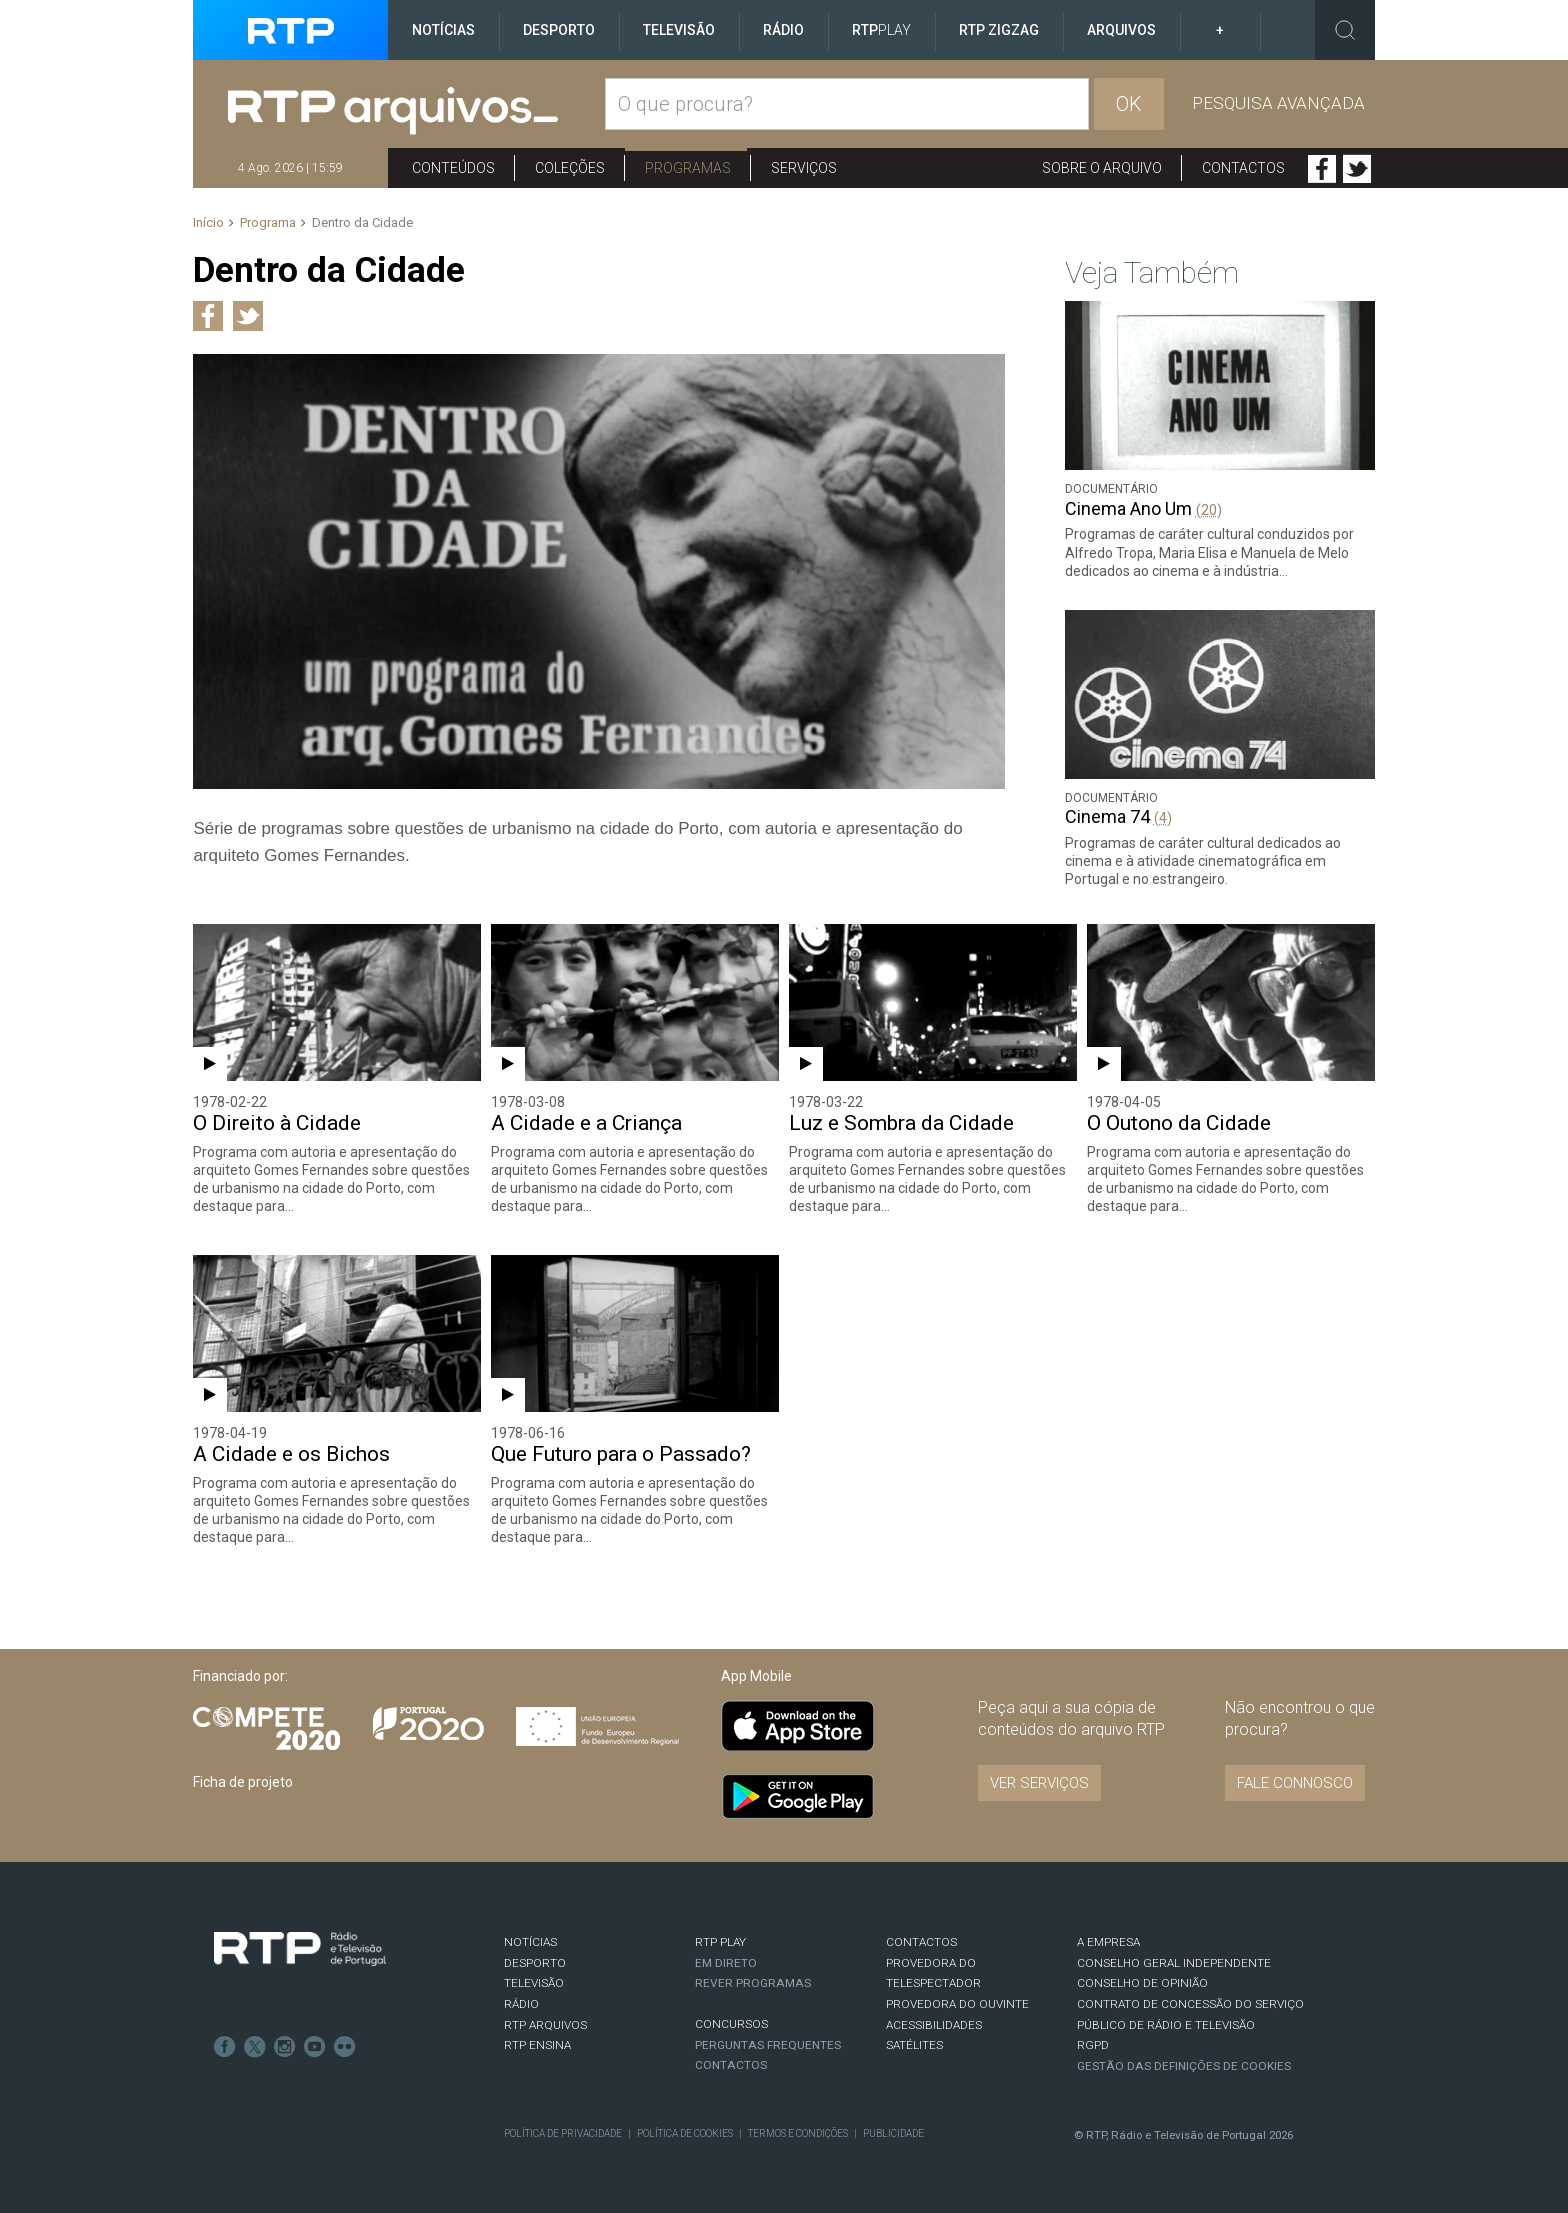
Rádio (783, 30)
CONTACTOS (921, 1942)
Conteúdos (453, 168)
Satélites (914, 2045)
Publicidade (893, 2133)
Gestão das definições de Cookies (1184, 2066)
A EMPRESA (1108, 1942)
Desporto (559, 30)
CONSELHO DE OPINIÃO (1142, 1983)
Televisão (679, 30)
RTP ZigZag (999, 30)
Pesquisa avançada (1278, 103)
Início (208, 222)
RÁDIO (521, 2004)
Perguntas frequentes (768, 2045)
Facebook (1322, 169)
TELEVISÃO (534, 1983)
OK (1129, 104)
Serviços (804, 168)
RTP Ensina (537, 2045)
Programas (688, 168)
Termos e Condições (798, 2133)
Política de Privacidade (563, 2133)
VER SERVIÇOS (1039, 1783)
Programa (268, 222)
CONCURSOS (731, 2024)
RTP (881, 30)
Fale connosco (1295, 1783)
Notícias (443, 30)
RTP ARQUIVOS (545, 2025)
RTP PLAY (720, 1942)
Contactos (1243, 168)
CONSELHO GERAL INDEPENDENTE (1174, 1963)
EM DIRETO (726, 1963)
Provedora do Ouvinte (957, 2004)
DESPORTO (535, 1963)
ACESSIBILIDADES (934, 2025)
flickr (345, 2047)
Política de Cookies (685, 2133)
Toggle (1345, 30)
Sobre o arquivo (1102, 168)
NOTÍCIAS (530, 1942)
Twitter (1357, 169)
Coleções (570, 168)
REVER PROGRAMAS (753, 1983)
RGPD (1093, 2045)
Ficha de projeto (243, 1782)
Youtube (315, 2047)
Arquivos (1121, 30)
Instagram (285, 2047)
